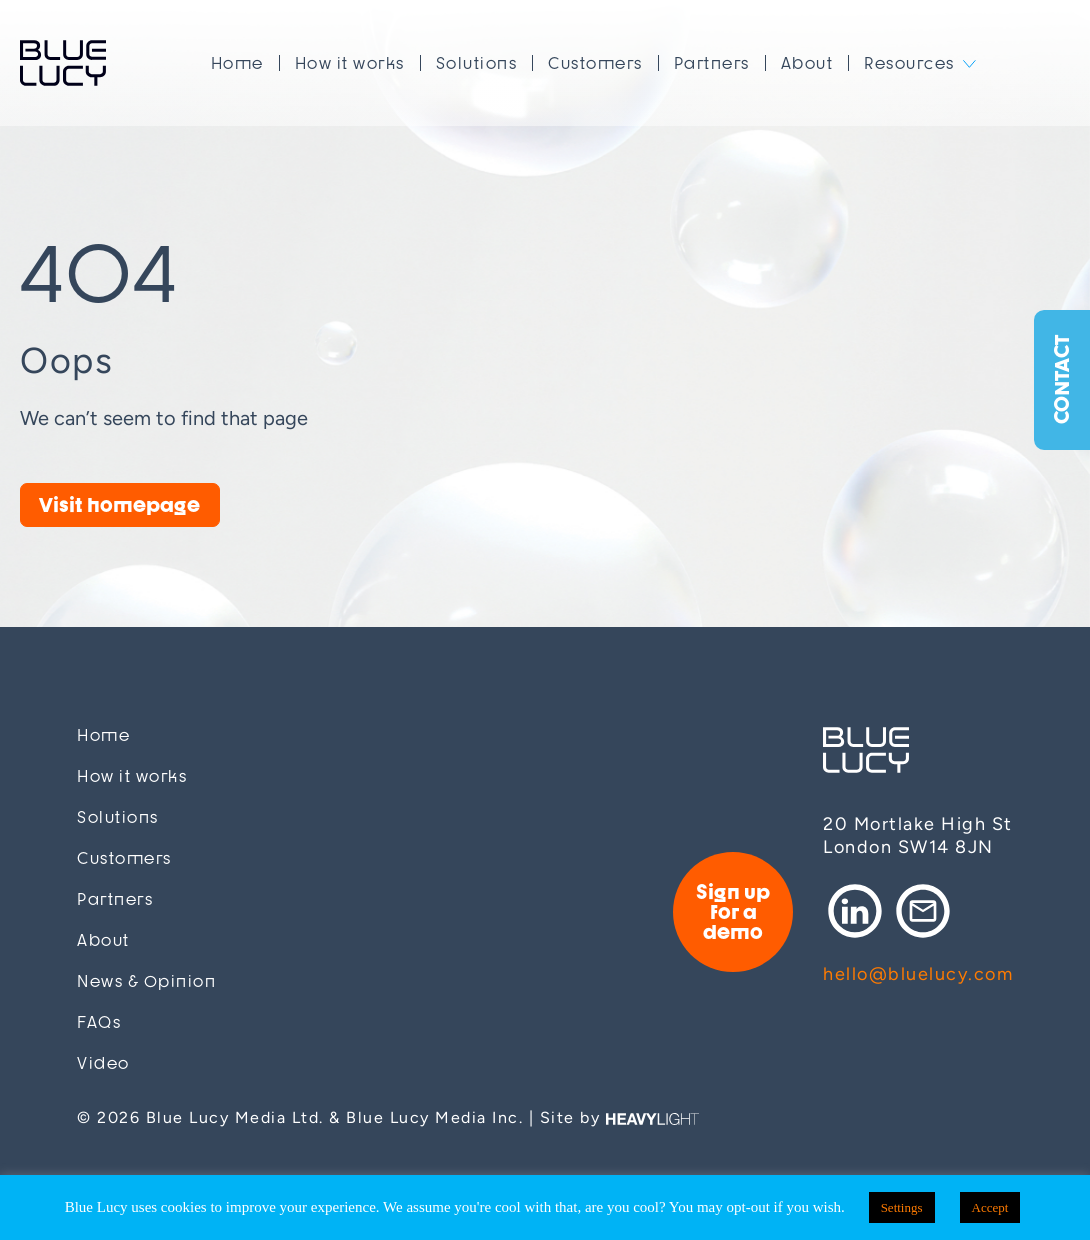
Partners (712, 63)
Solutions (477, 63)
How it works (350, 63)
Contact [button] (1061, 380)
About (807, 63)
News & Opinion (146, 981)
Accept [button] (990, 1207)
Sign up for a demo (733, 911)
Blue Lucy (63, 63)
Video (103, 1063)
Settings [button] (902, 1207)
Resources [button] (909, 63)
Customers (595, 63)
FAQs (99, 1022)
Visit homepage (119, 504)
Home (237, 63)
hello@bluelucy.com (918, 974)
